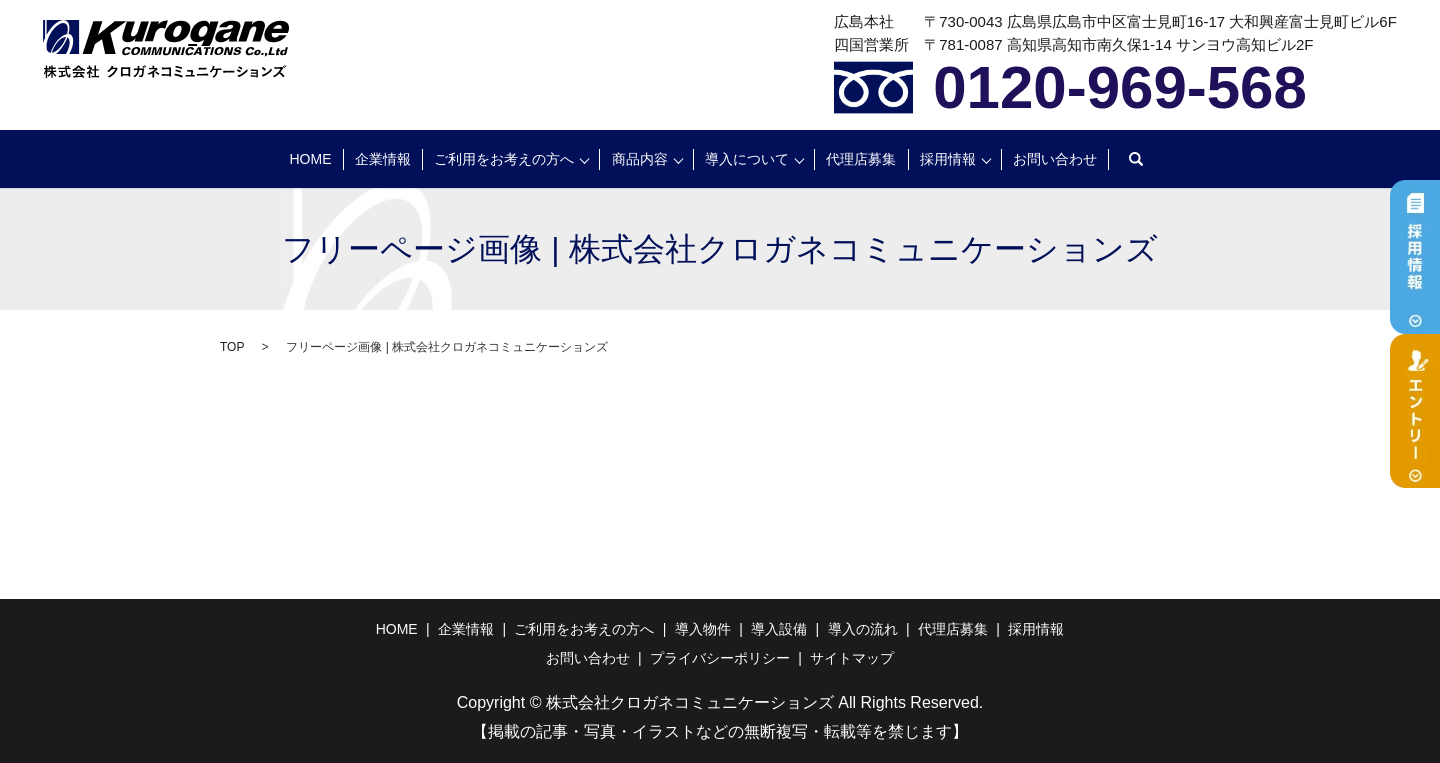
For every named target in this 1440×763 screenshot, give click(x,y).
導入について (747, 159)
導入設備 (779, 629)
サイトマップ (852, 658)
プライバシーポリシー (720, 658)
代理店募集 (861, 159)
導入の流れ (863, 629)
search (1136, 159)
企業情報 (383, 159)
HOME (311, 159)
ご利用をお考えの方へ (504, 159)
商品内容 (640, 159)
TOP (232, 347)
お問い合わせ (1055, 159)
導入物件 (703, 629)
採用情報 (948, 159)
